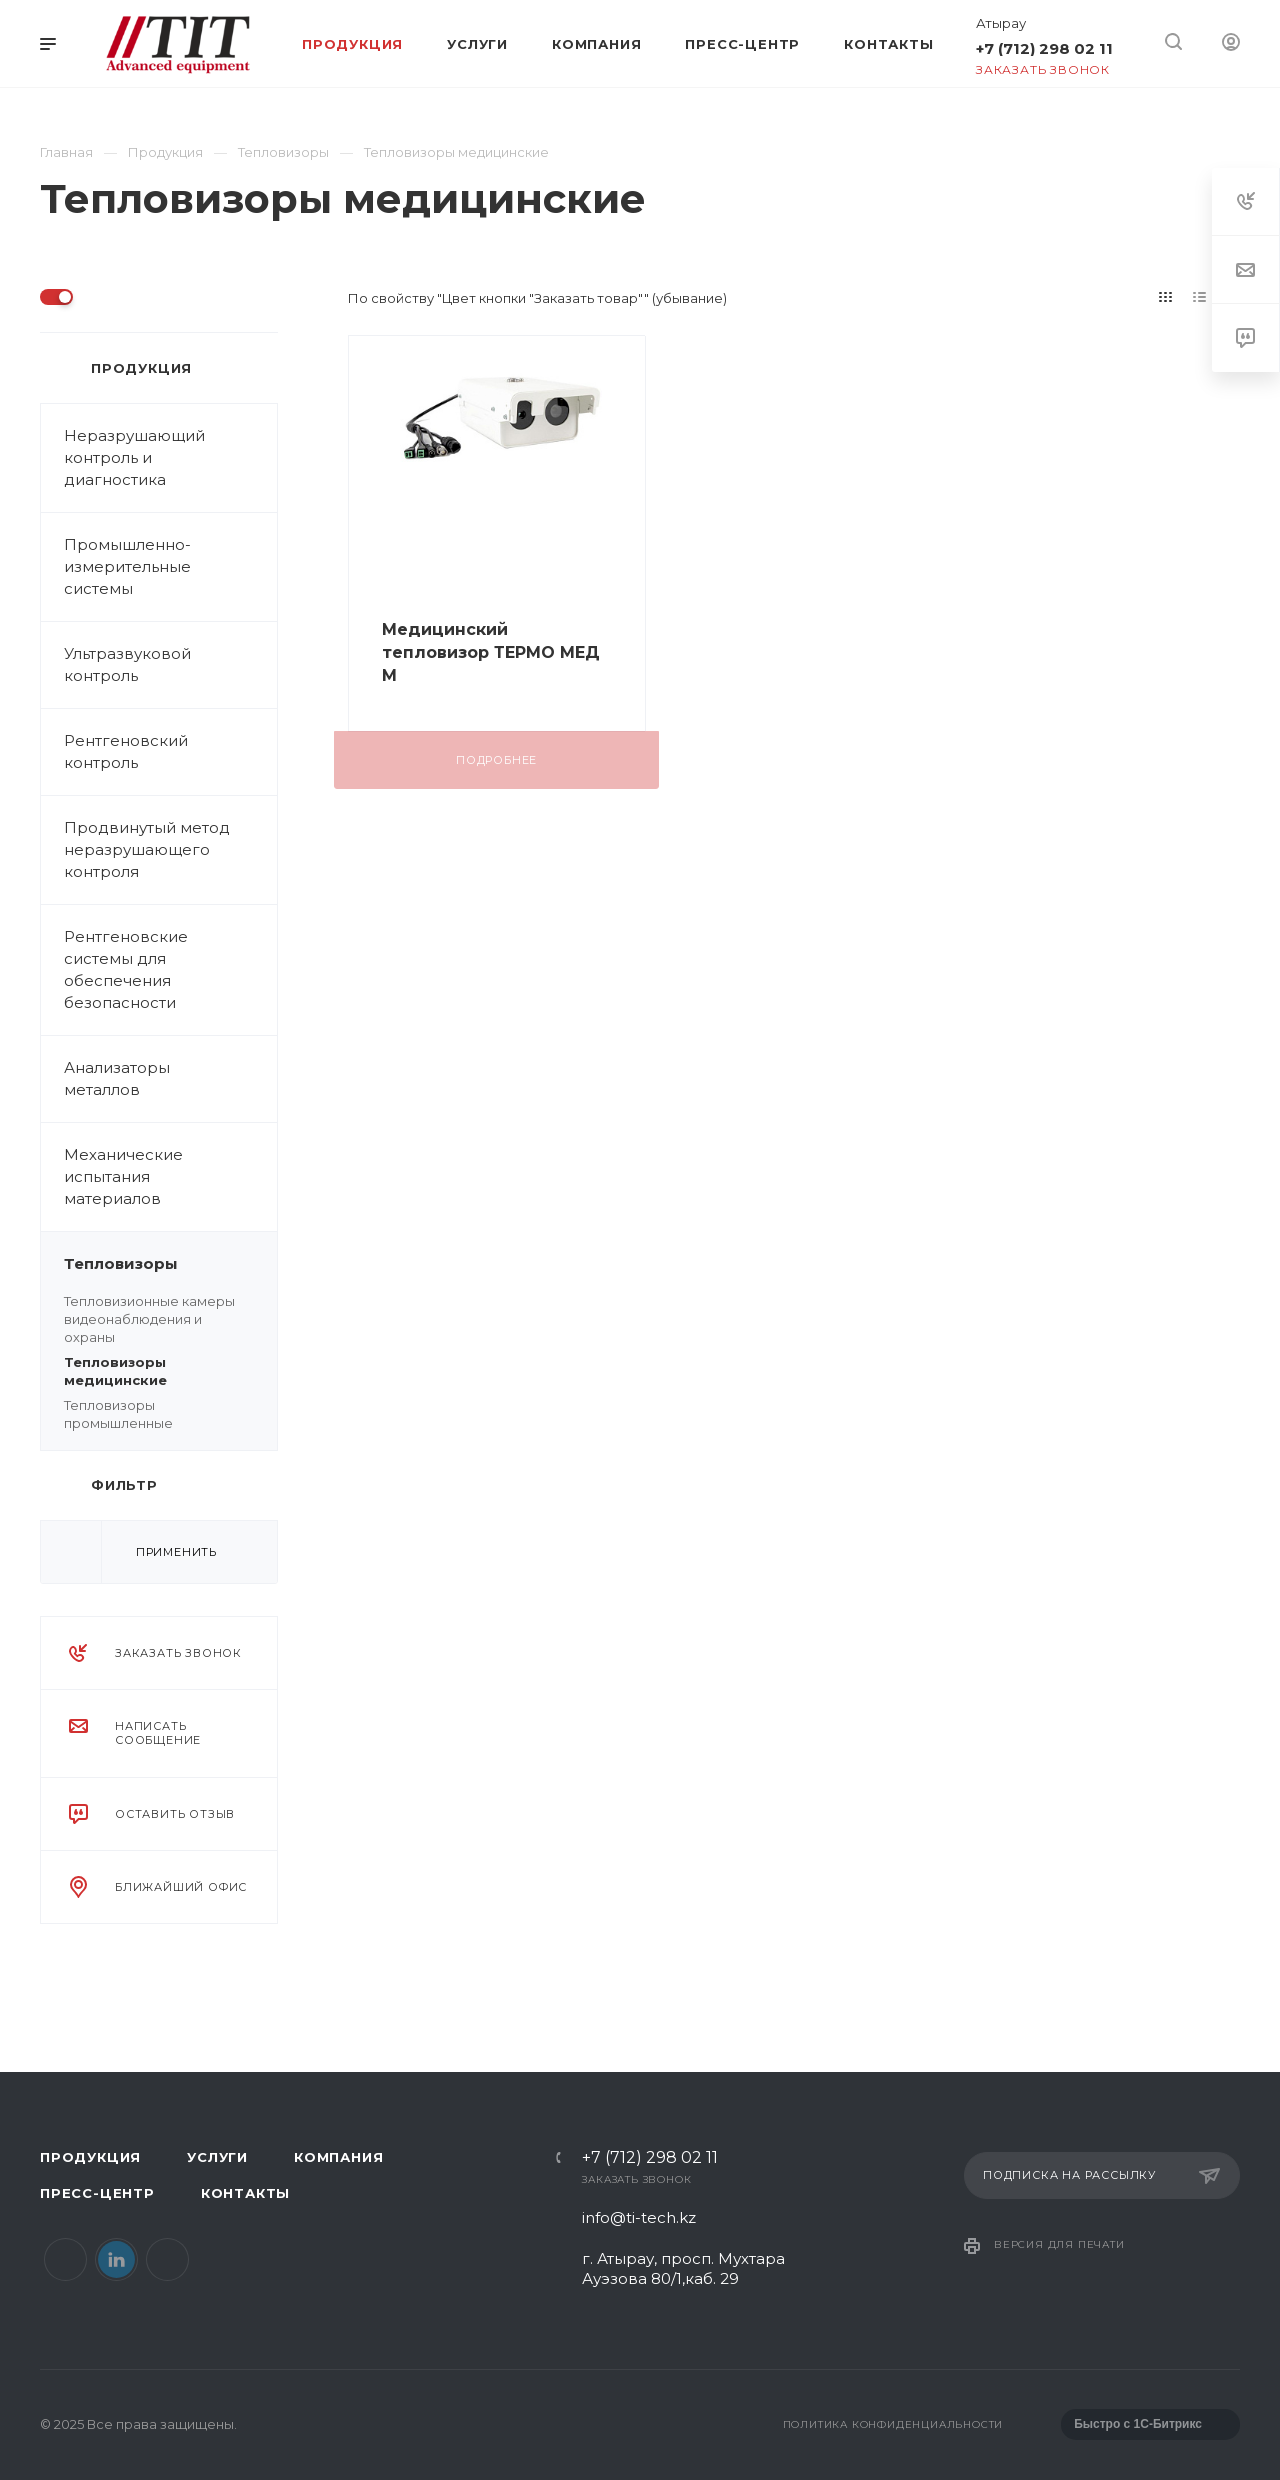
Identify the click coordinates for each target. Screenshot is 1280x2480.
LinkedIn (116, 2259)
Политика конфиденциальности (893, 2424)
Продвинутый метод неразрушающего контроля (147, 849)
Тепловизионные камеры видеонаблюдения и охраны (149, 1319)
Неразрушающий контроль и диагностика (170, 458)
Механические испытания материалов (170, 1177)
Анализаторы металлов (170, 1079)
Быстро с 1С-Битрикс (1138, 2424)
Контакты (245, 2193)
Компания (338, 2157)
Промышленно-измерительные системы (170, 567)
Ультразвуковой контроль (170, 665)
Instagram (167, 2259)
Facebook (65, 2259)
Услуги (217, 2157)
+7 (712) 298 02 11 (1044, 48)
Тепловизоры (170, 1264)
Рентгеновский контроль (170, 752)
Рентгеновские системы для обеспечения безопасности (126, 969)
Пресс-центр (97, 2193)
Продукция (90, 2157)
